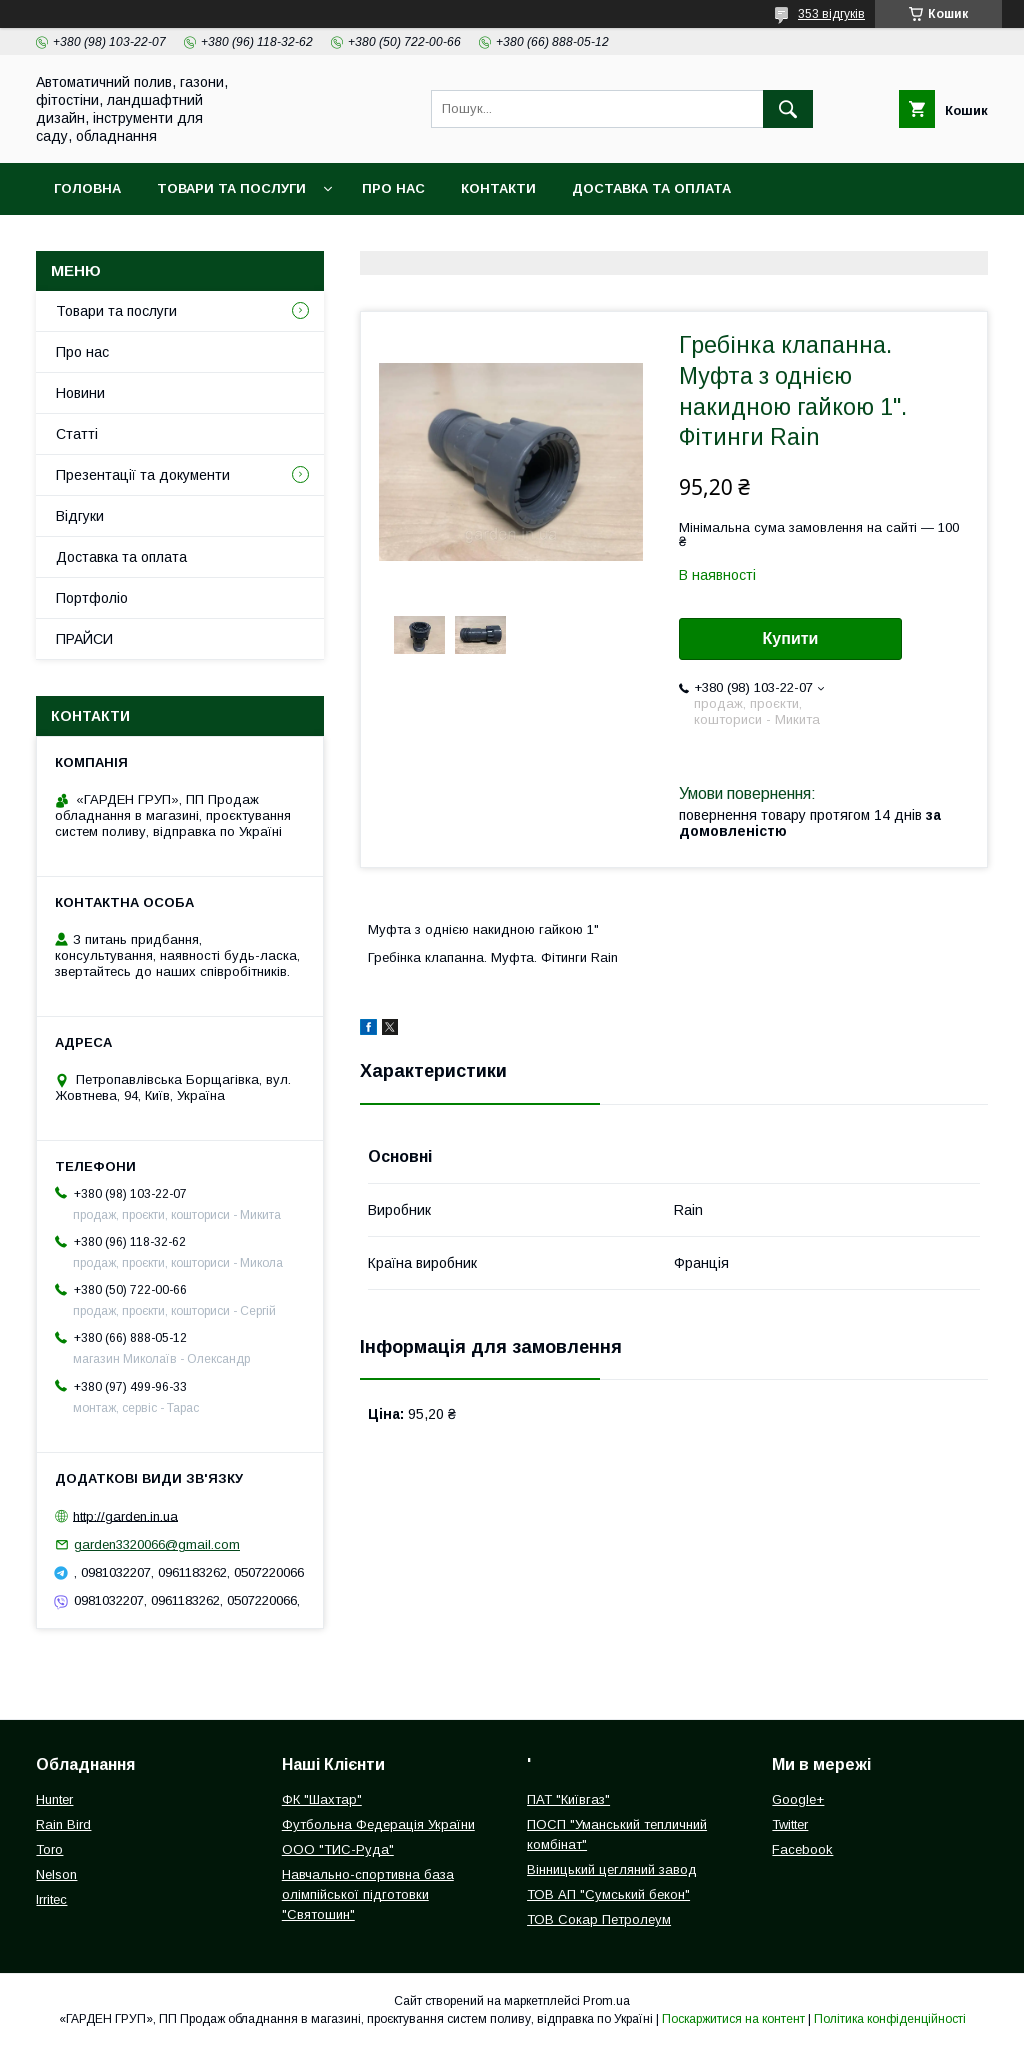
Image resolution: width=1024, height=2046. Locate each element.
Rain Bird (63, 1824)
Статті (77, 434)
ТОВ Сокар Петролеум (599, 1919)
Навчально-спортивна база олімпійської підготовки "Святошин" (368, 1894)
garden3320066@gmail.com (157, 1544)
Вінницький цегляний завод (612, 1869)
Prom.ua (606, 2001)
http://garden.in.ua (125, 1515)
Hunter (54, 1799)
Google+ (798, 1799)
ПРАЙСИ (84, 639)
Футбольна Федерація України (378, 1824)
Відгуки (80, 516)
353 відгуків (831, 14)
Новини (80, 393)
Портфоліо (92, 598)
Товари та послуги (231, 188)
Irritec (51, 1899)
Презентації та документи (143, 475)
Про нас (393, 188)
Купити (791, 638)
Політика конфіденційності (890, 2019)
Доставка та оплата (651, 188)
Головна (87, 188)
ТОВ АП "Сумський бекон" (608, 1894)
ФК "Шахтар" (322, 1799)
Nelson (56, 1874)
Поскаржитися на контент (733, 2019)
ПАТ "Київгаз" (568, 1799)
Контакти (498, 188)
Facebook (802, 1849)
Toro (49, 1849)
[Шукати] (788, 109)
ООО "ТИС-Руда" (338, 1849)
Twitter (790, 1824)
